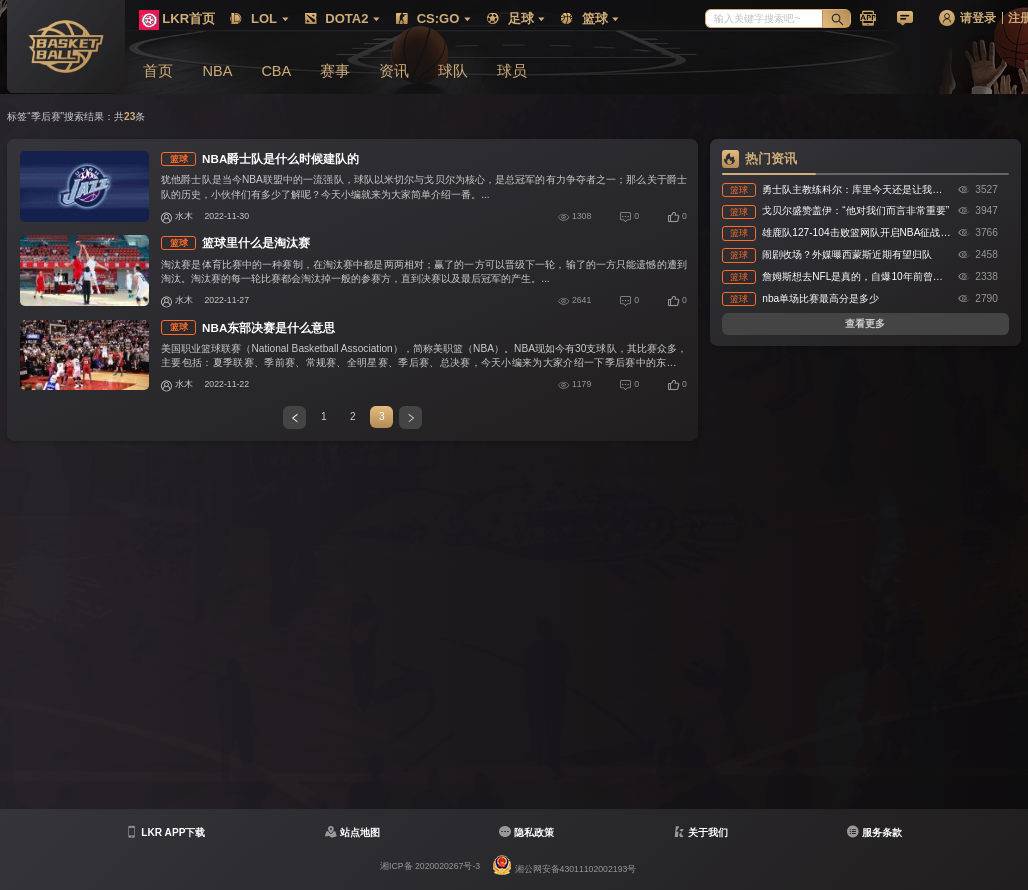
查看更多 (865, 323)
